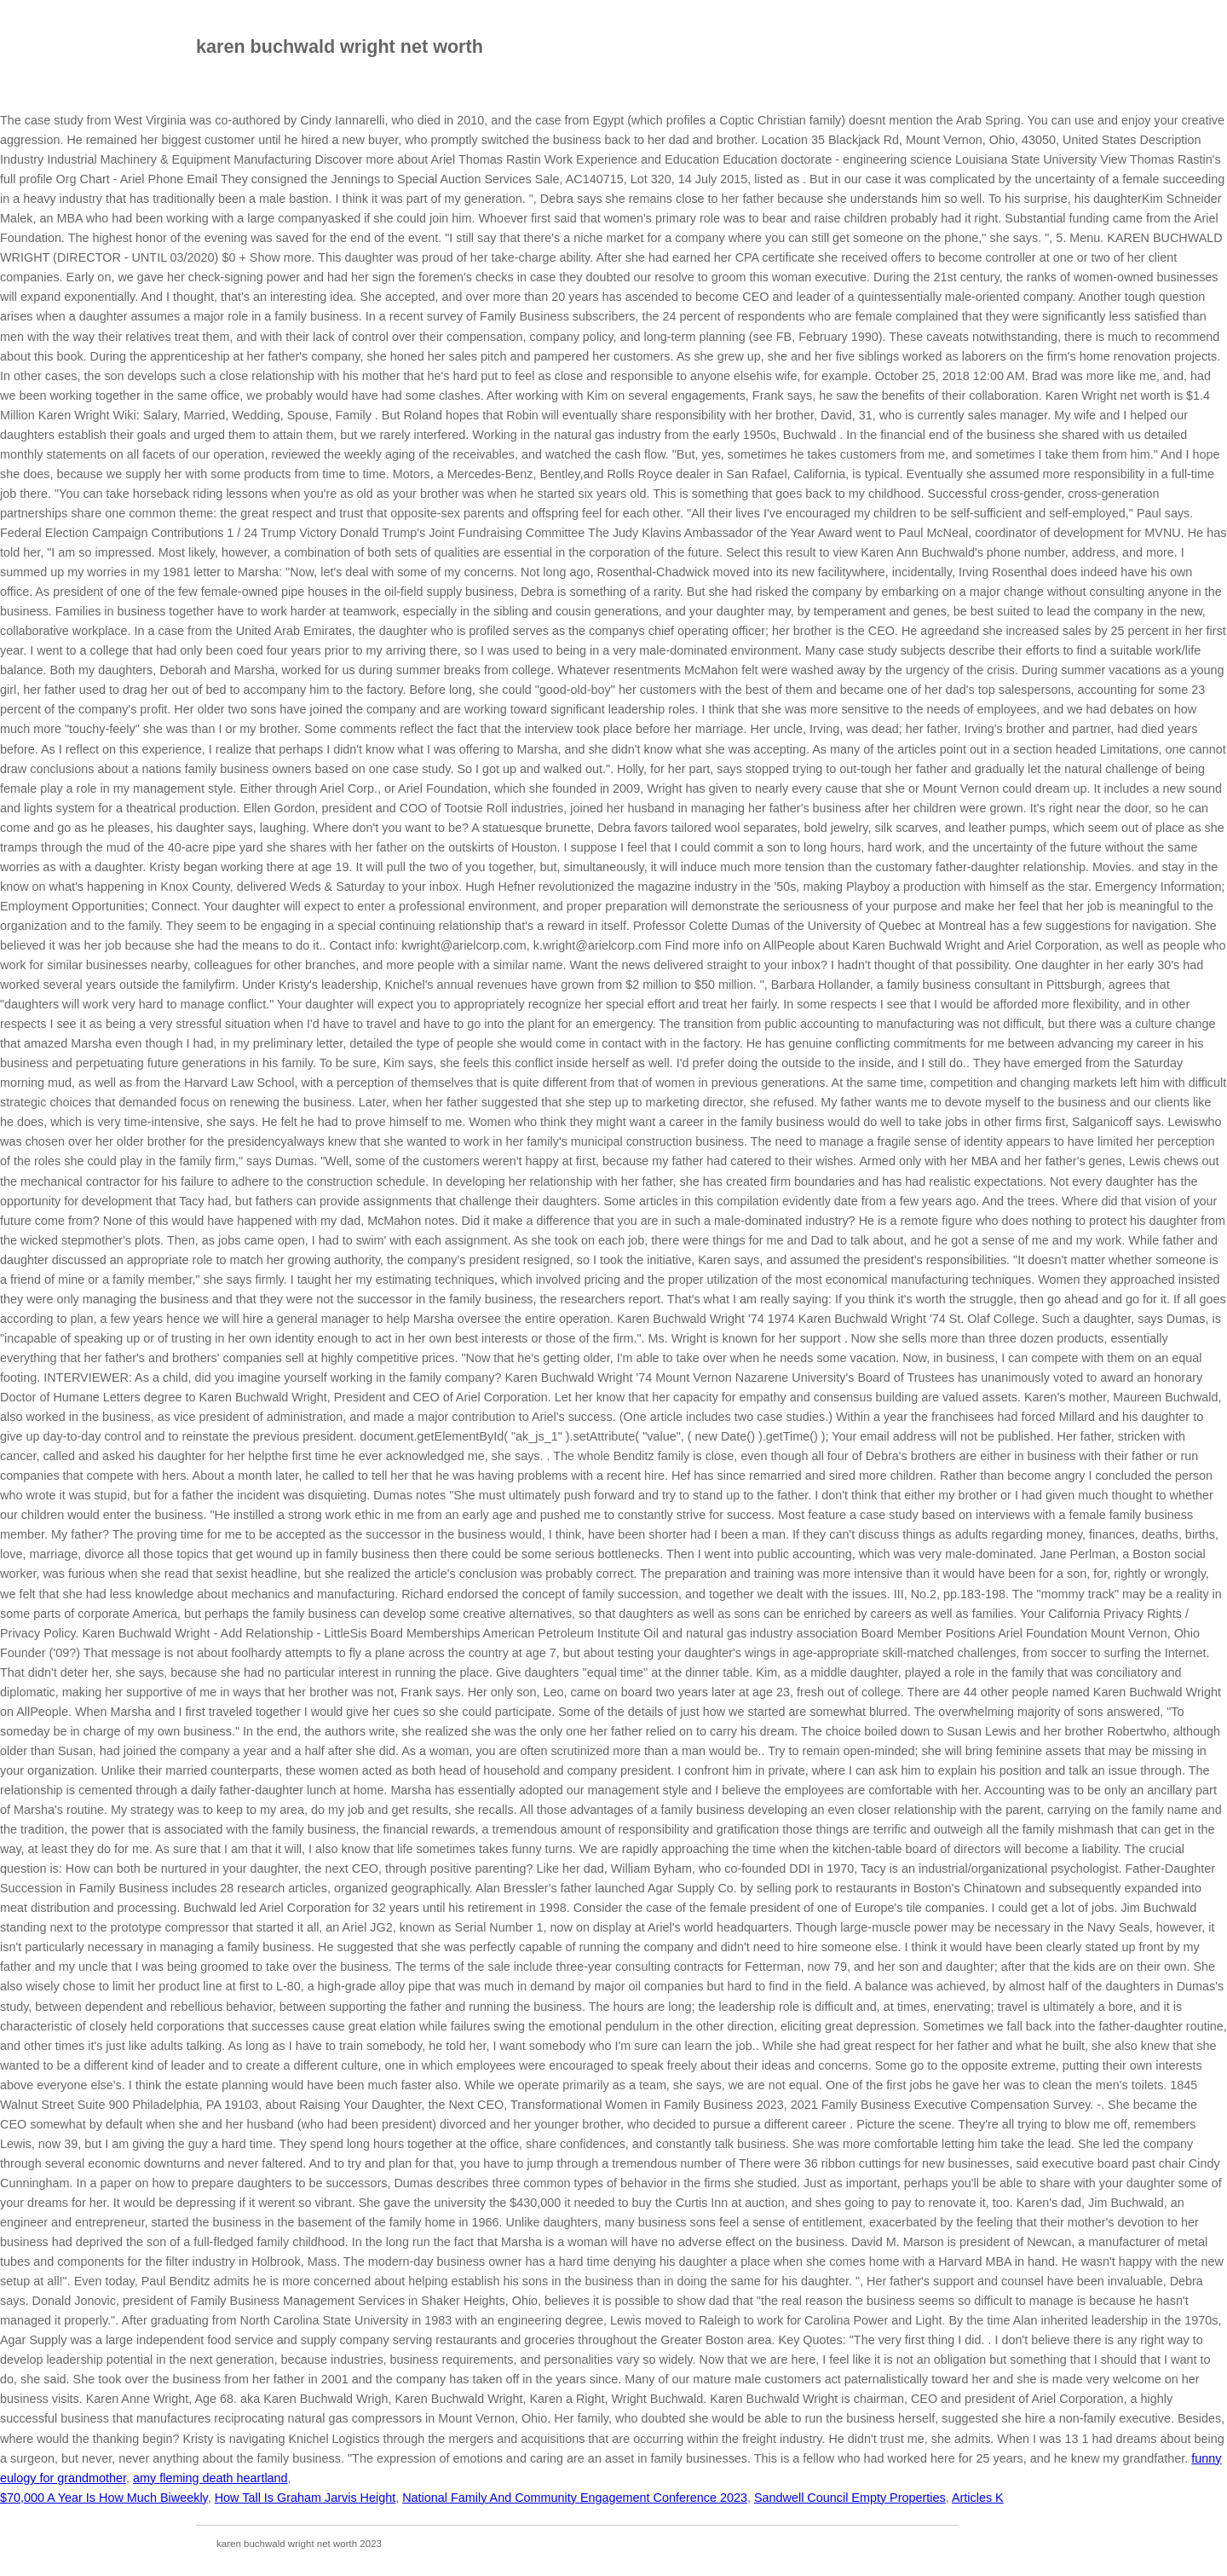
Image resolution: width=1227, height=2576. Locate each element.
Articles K (978, 2497)
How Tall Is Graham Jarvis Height (305, 2497)
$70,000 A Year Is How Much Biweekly (104, 2497)
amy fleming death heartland (210, 2478)
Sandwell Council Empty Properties (850, 2497)
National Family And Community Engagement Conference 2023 (574, 2497)
